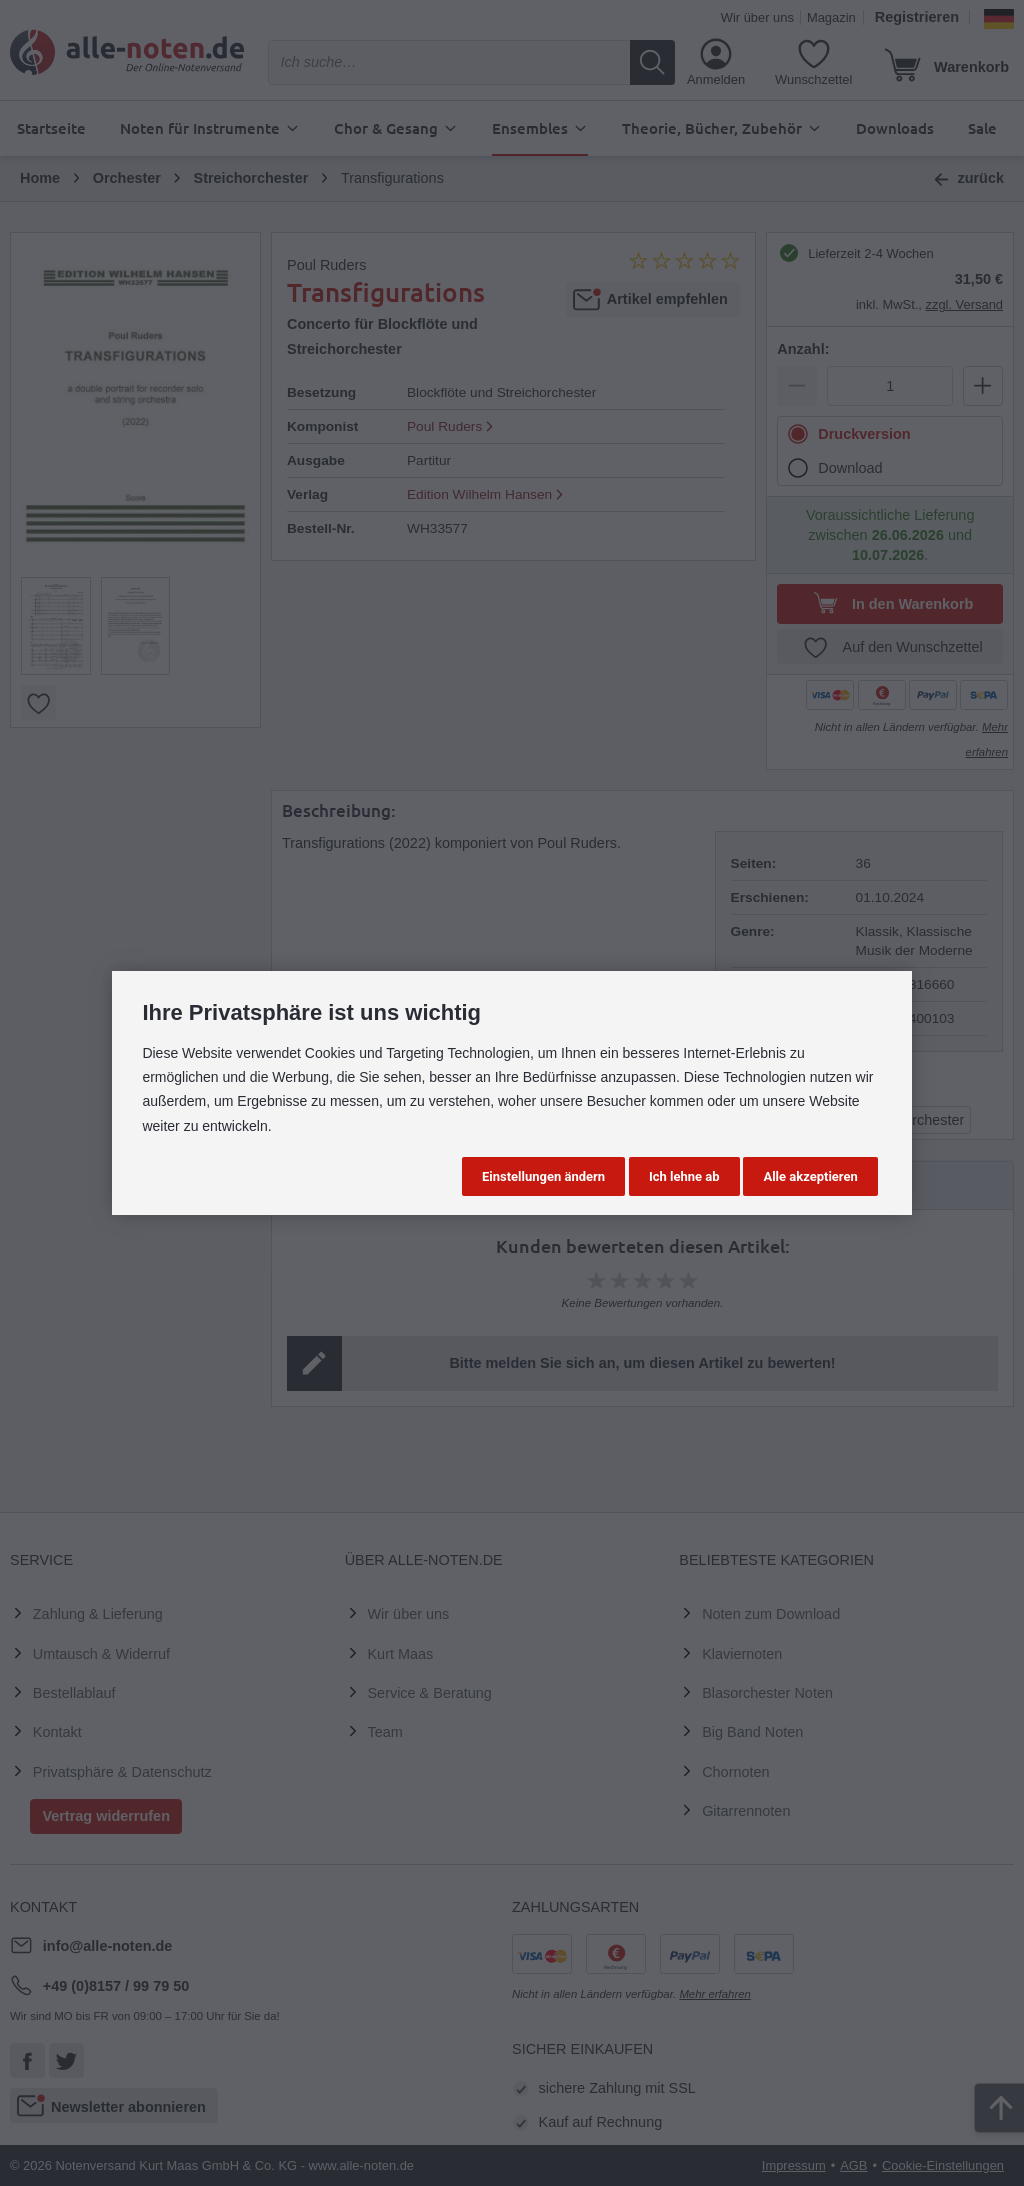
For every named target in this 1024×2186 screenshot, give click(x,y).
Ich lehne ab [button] (684, 1176)
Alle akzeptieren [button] (810, 1176)
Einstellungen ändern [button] (543, 1176)
